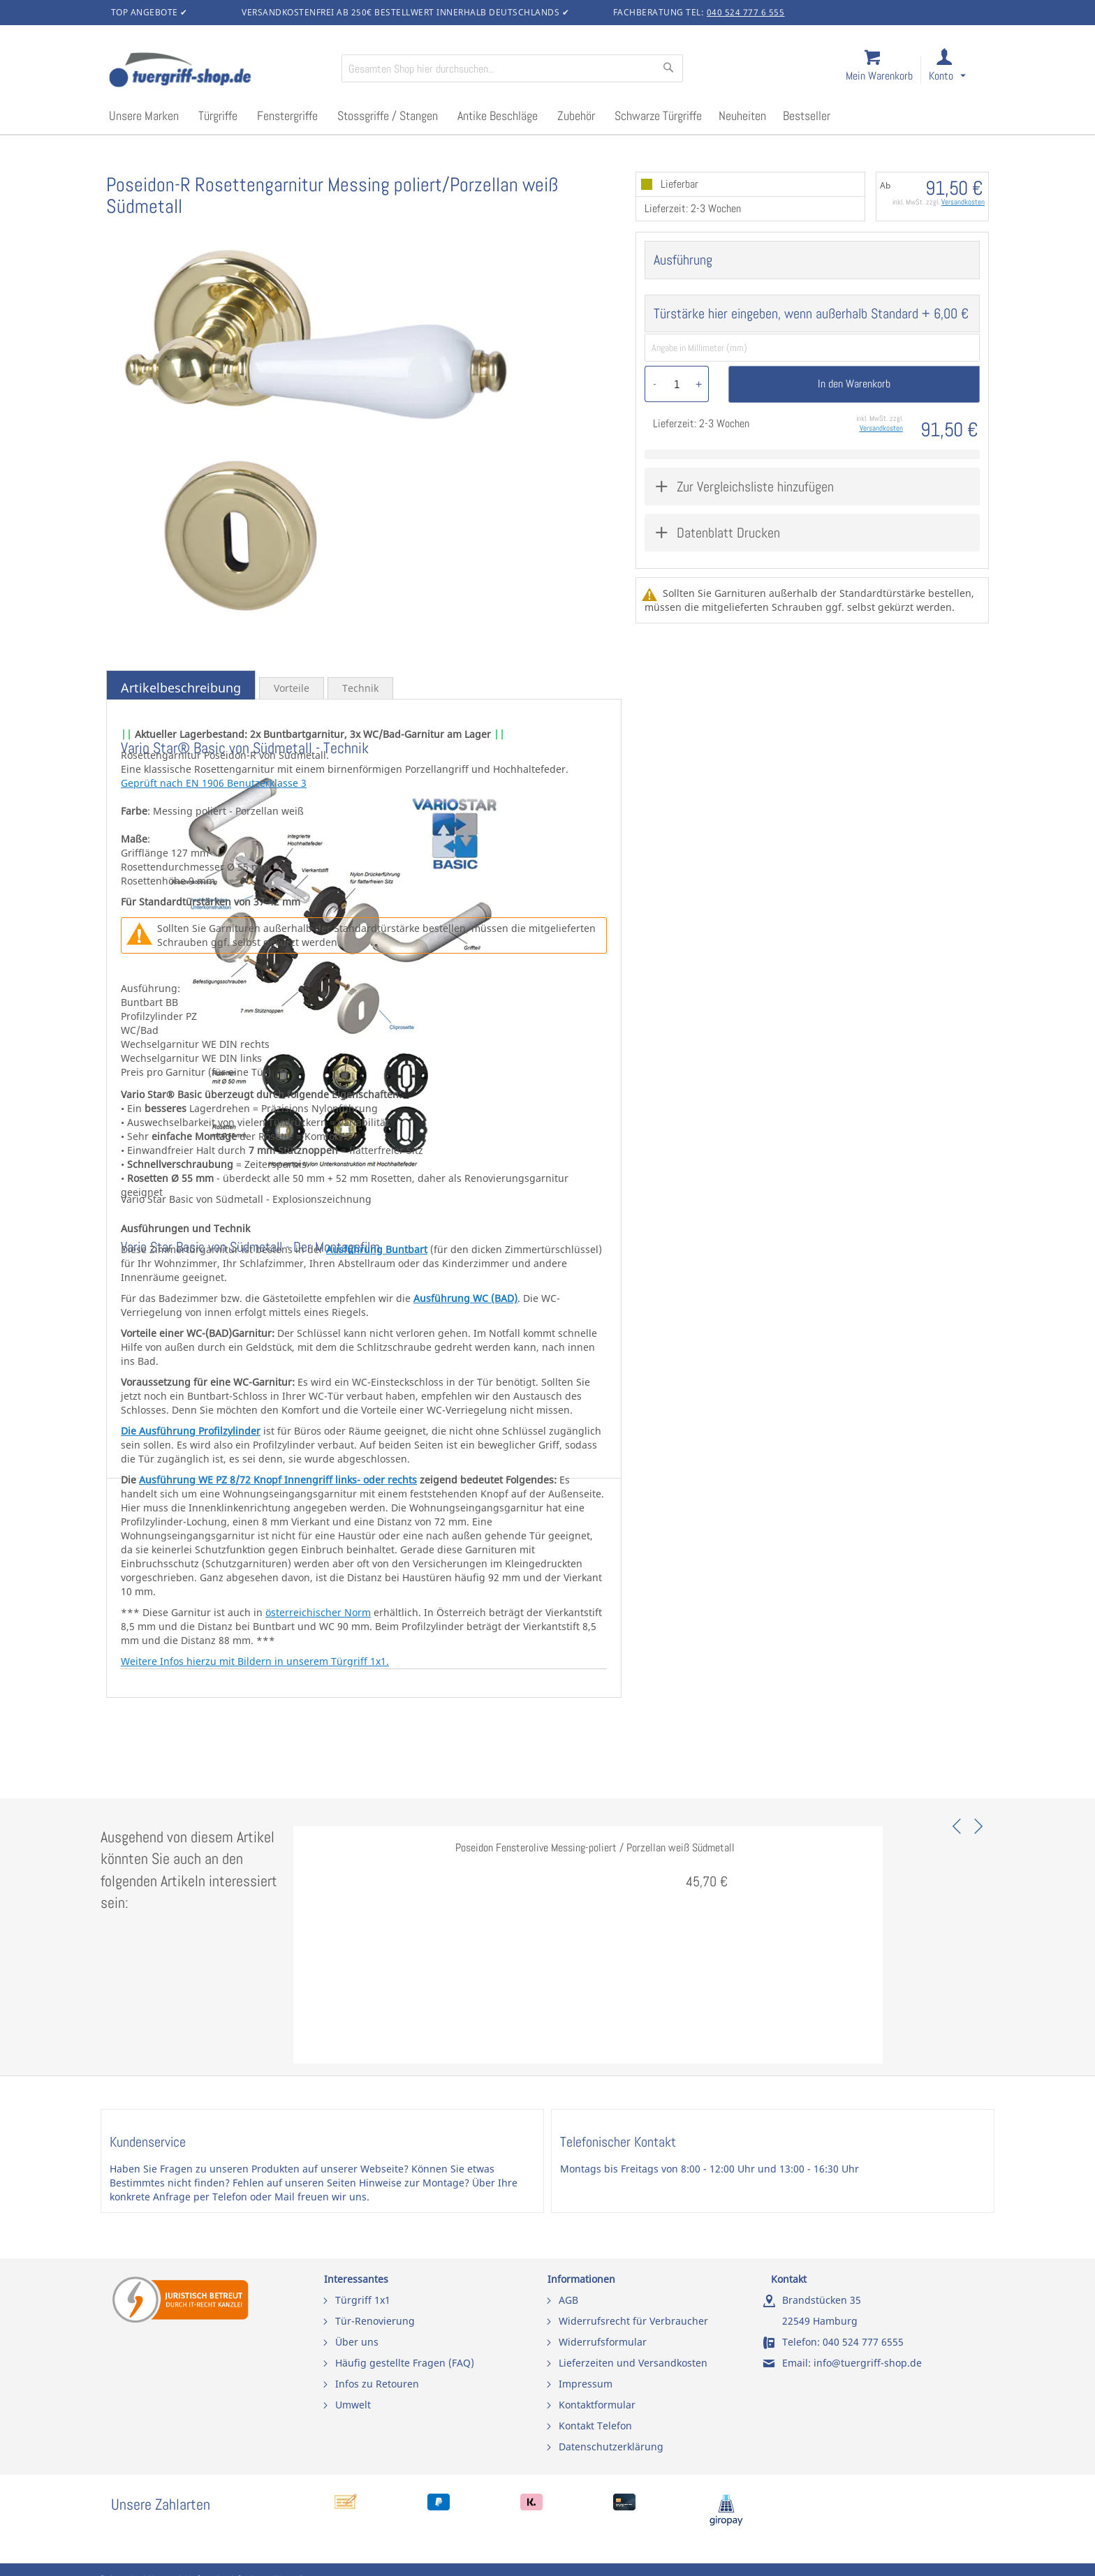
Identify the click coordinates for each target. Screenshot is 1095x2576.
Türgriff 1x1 (362, 2300)
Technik (360, 688)
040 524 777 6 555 (746, 12)
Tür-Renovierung (375, 2320)
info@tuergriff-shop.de (868, 2362)
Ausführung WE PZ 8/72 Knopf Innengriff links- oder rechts (278, 1479)
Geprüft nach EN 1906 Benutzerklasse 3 (214, 783)
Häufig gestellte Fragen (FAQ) (404, 2362)
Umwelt (353, 2404)
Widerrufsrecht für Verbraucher (633, 2320)
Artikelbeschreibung (181, 687)
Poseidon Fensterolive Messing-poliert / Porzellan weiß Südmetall (595, 1847)
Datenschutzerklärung (611, 2446)
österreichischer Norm (318, 1612)
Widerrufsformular (603, 2341)
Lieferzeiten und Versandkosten (633, 2362)
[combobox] (512, 68)
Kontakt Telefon (595, 2425)
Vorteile (291, 688)
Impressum (585, 2383)
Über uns (357, 2341)
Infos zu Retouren (377, 2383)
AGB (568, 2300)
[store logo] (219, 71)
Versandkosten (963, 202)
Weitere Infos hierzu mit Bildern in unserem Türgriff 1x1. (255, 1661)
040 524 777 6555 (863, 2341)
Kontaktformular (597, 2404)
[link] (958, 70)
